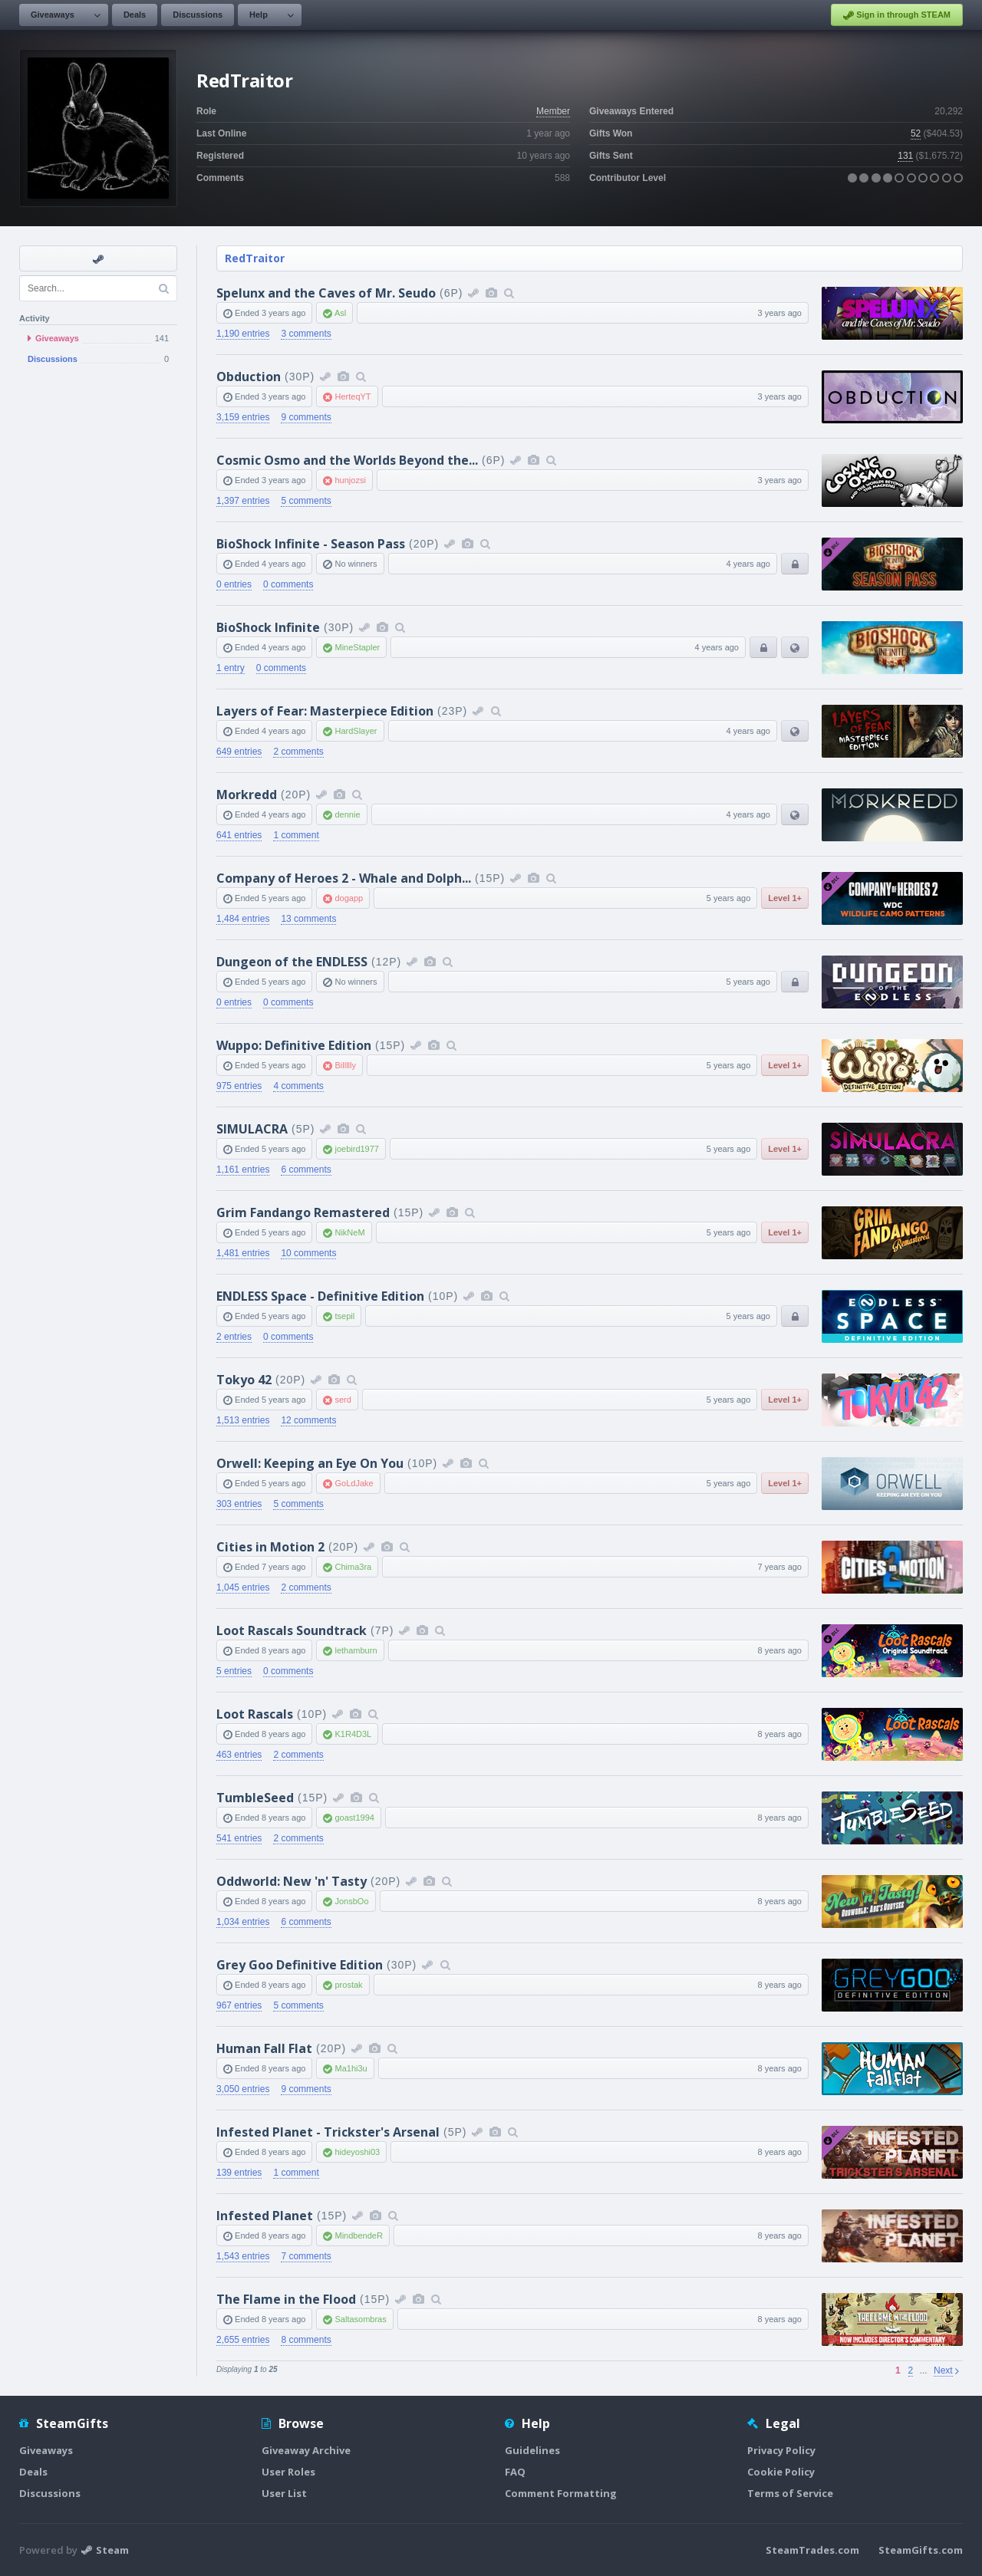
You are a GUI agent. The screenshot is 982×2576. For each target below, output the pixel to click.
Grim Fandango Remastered (303, 1212)
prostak (348, 1984)
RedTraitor (255, 258)
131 (905, 155)
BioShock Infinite (268, 627)
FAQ (515, 2472)
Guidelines (532, 2450)
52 (916, 133)
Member (553, 111)
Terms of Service (790, 2493)
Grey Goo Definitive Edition (299, 1964)
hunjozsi (349, 480)
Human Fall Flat (264, 2048)
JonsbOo (351, 1901)
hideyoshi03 (357, 2152)
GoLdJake (353, 1483)
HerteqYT (352, 396)
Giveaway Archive (306, 2450)
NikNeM (349, 1232)
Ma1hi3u (350, 2068)
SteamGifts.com (920, 2550)
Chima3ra (352, 1566)
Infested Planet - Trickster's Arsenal (328, 2132)
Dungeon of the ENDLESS (291, 961)
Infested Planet (264, 2215)
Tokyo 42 (244, 1379)
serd (342, 1399)
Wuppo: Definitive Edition (293, 1045)
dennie (347, 814)
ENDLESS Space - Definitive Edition (320, 1296)
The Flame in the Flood (286, 2299)
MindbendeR (358, 2235)
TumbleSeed (255, 1797)
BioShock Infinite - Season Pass (310, 543)
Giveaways (52, 14)
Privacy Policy (781, 2450)
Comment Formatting (561, 2493)
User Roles (288, 2472)
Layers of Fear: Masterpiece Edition (324, 710)
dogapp (348, 898)
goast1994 (354, 1817)
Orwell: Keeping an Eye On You (310, 1463)
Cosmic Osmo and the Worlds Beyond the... (347, 460)
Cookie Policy (781, 2472)
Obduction (248, 376)
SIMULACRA (252, 1128)
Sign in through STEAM (897, 15)
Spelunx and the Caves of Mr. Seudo (326, 293)
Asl (340, 312)
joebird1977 (356, 1148)
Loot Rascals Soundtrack (291, 1630)
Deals (135, 14)
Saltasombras (360, 2319)
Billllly (345, 1065)
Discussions (197, 14)
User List (284, 2493)
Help (258, 14)
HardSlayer (355, 730)
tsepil (344, 1316)
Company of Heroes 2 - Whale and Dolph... (343, 878)
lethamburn (355, 1650)
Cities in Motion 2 (270, 1546)
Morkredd (246, 794)
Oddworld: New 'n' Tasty (291, 1881)
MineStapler (357, 647)
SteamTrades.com (812, 2550)
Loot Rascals (254, 1714)
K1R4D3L (352, 1734)
